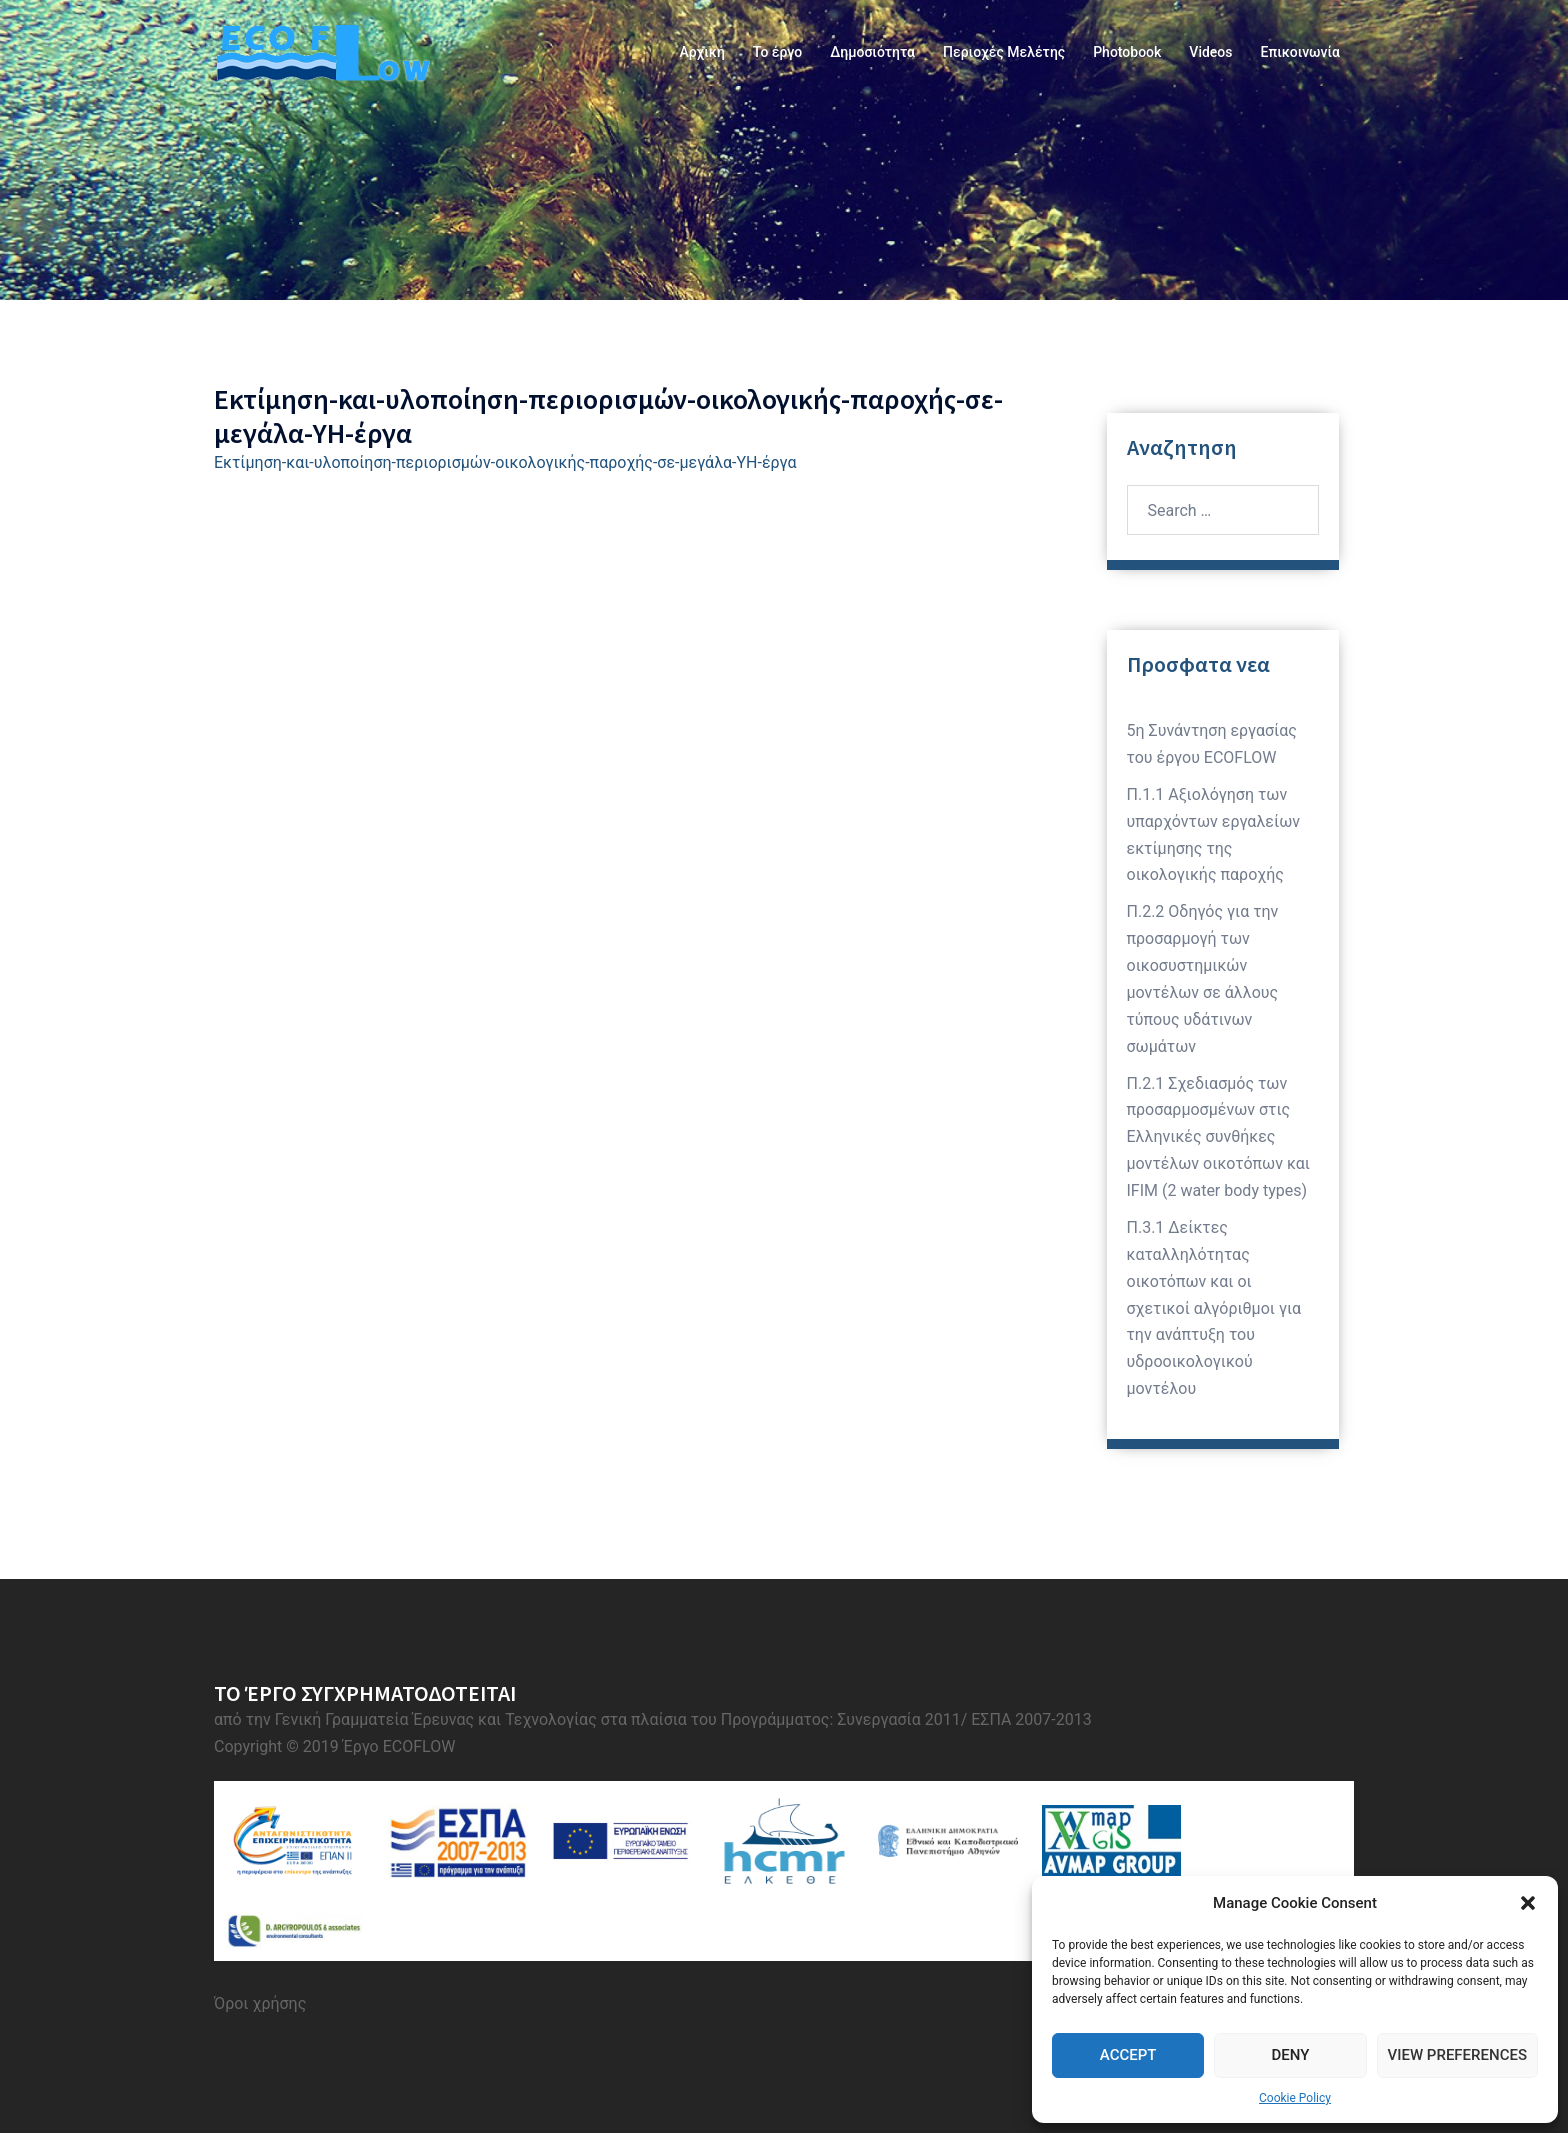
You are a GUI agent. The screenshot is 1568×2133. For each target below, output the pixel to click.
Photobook (1127, 52)
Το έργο (777, 52)
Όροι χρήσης (260, 2003)
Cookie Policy (1295, 2098)
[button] (1528, 1903)
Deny (1290, 2055)
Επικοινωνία (1301, 52)
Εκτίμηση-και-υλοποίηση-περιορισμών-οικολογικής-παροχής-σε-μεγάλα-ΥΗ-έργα (505, 462)
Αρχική (701, 52)
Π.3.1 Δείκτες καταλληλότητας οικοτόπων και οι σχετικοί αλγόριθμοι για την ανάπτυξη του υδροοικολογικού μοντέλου (1214, 1308)
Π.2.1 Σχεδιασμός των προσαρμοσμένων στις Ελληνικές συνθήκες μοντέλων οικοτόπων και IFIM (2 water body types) (1219, 1137)
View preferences (1457, 2055)
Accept (1128, 2055)
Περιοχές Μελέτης (1004, 52)
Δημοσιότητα (872, 52)
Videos (1210, 52)
